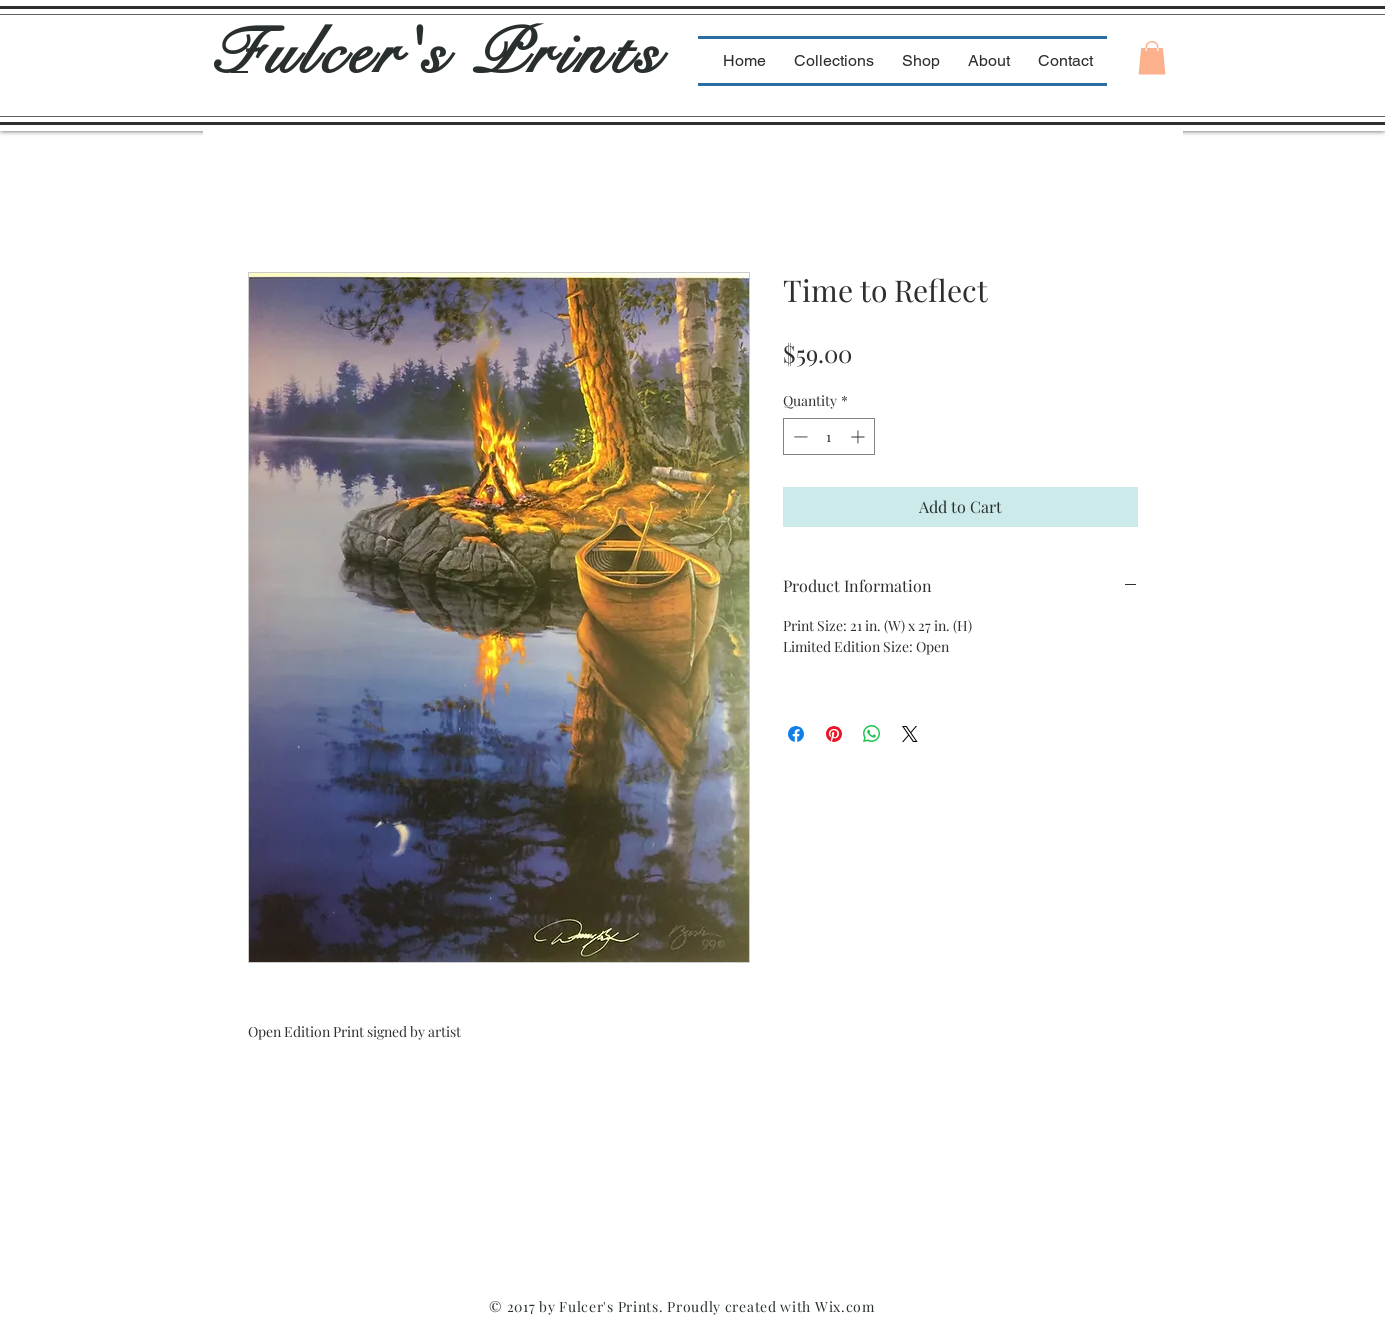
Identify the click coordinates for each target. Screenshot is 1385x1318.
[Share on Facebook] (796, 734)
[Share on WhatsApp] (872, 734)
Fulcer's (342, 53)
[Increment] (859, 436)
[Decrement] (798, 436)
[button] (1152, 57)
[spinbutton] (829, 436)
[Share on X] (910, 734)
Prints (568, 53)
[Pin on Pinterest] (834, 734)
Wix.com (845, 1306)
